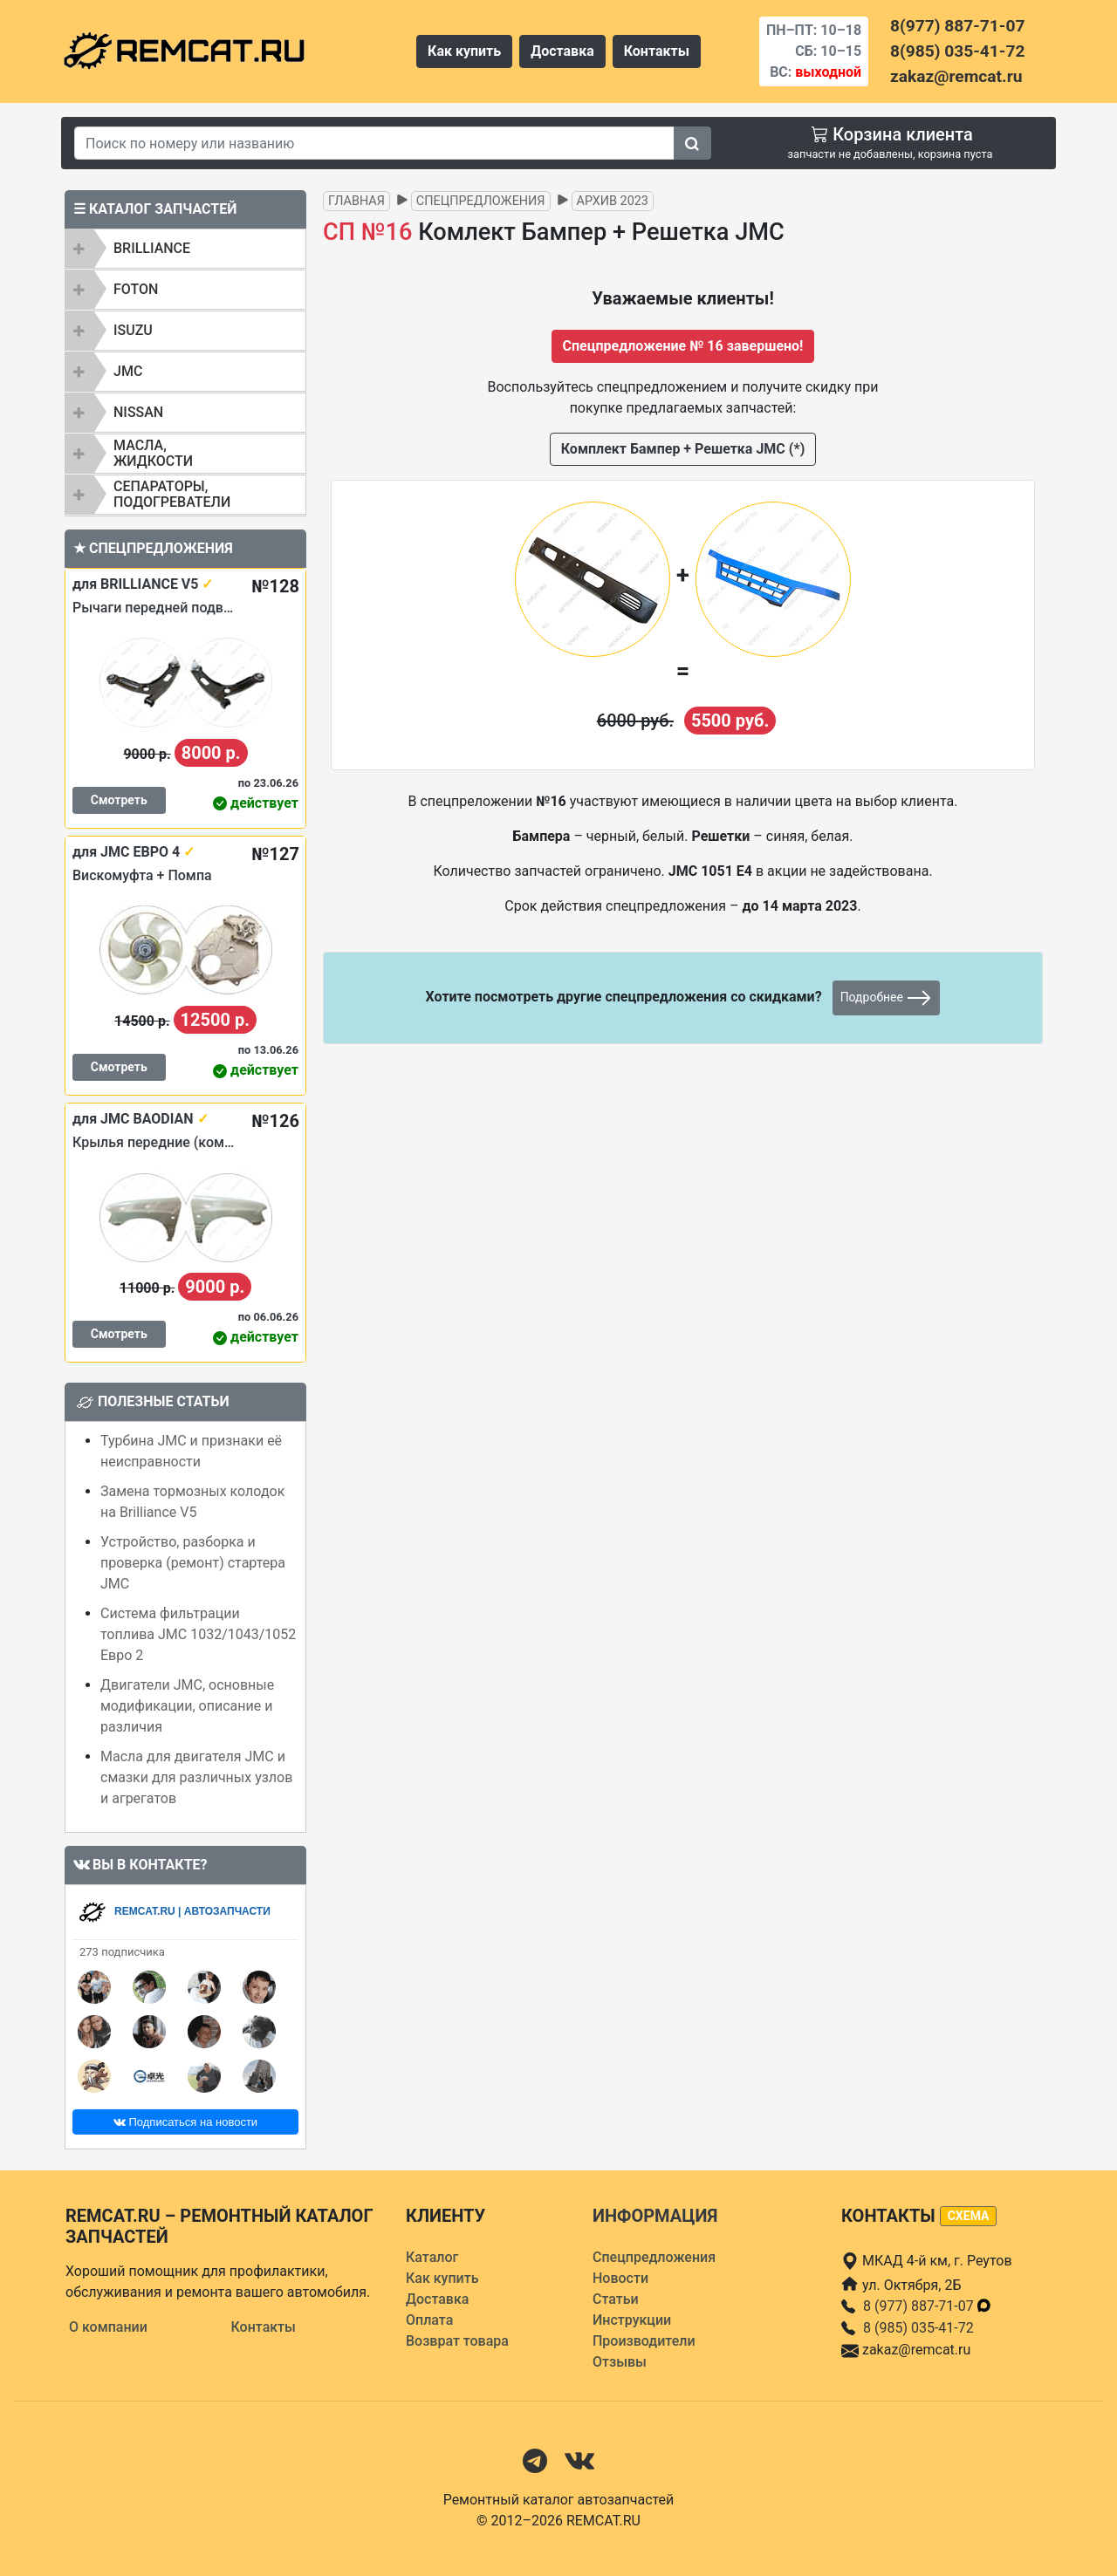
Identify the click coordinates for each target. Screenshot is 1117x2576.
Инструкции (632, 2320)
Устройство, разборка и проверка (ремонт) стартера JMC (192, 1563)
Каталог (432, 2257)
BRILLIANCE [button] (151, 248)
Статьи (616, 2299)
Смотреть (119, 800)
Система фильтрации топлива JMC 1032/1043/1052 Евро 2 (198, 1634)
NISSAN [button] (138, 412)
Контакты (656, 51)
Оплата (429, 2320)
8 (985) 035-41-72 (918, 2328)
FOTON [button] (135, 289)
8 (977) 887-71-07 (927, 2306)
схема (969, 2216)
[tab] (185, 249)
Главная (356, 201)
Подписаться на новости (185, 2121)
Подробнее (886, 998)
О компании (108, 2327)
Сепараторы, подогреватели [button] (171, 494)
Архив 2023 (612, 201)
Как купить (464, 51)
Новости (620, 2278)
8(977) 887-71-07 (957, 26)
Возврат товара (457, 2341)
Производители (644, 2341)
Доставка (562, 51)
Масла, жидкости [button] (153, 453)
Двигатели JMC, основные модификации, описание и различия (187, 1706)
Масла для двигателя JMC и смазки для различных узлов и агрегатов (196, 1777)
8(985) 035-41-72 (957, 51)
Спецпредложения (480, 201)
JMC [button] (127, 371)
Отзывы (620, 2362)
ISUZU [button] (133, 330)
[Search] (374, 143)
